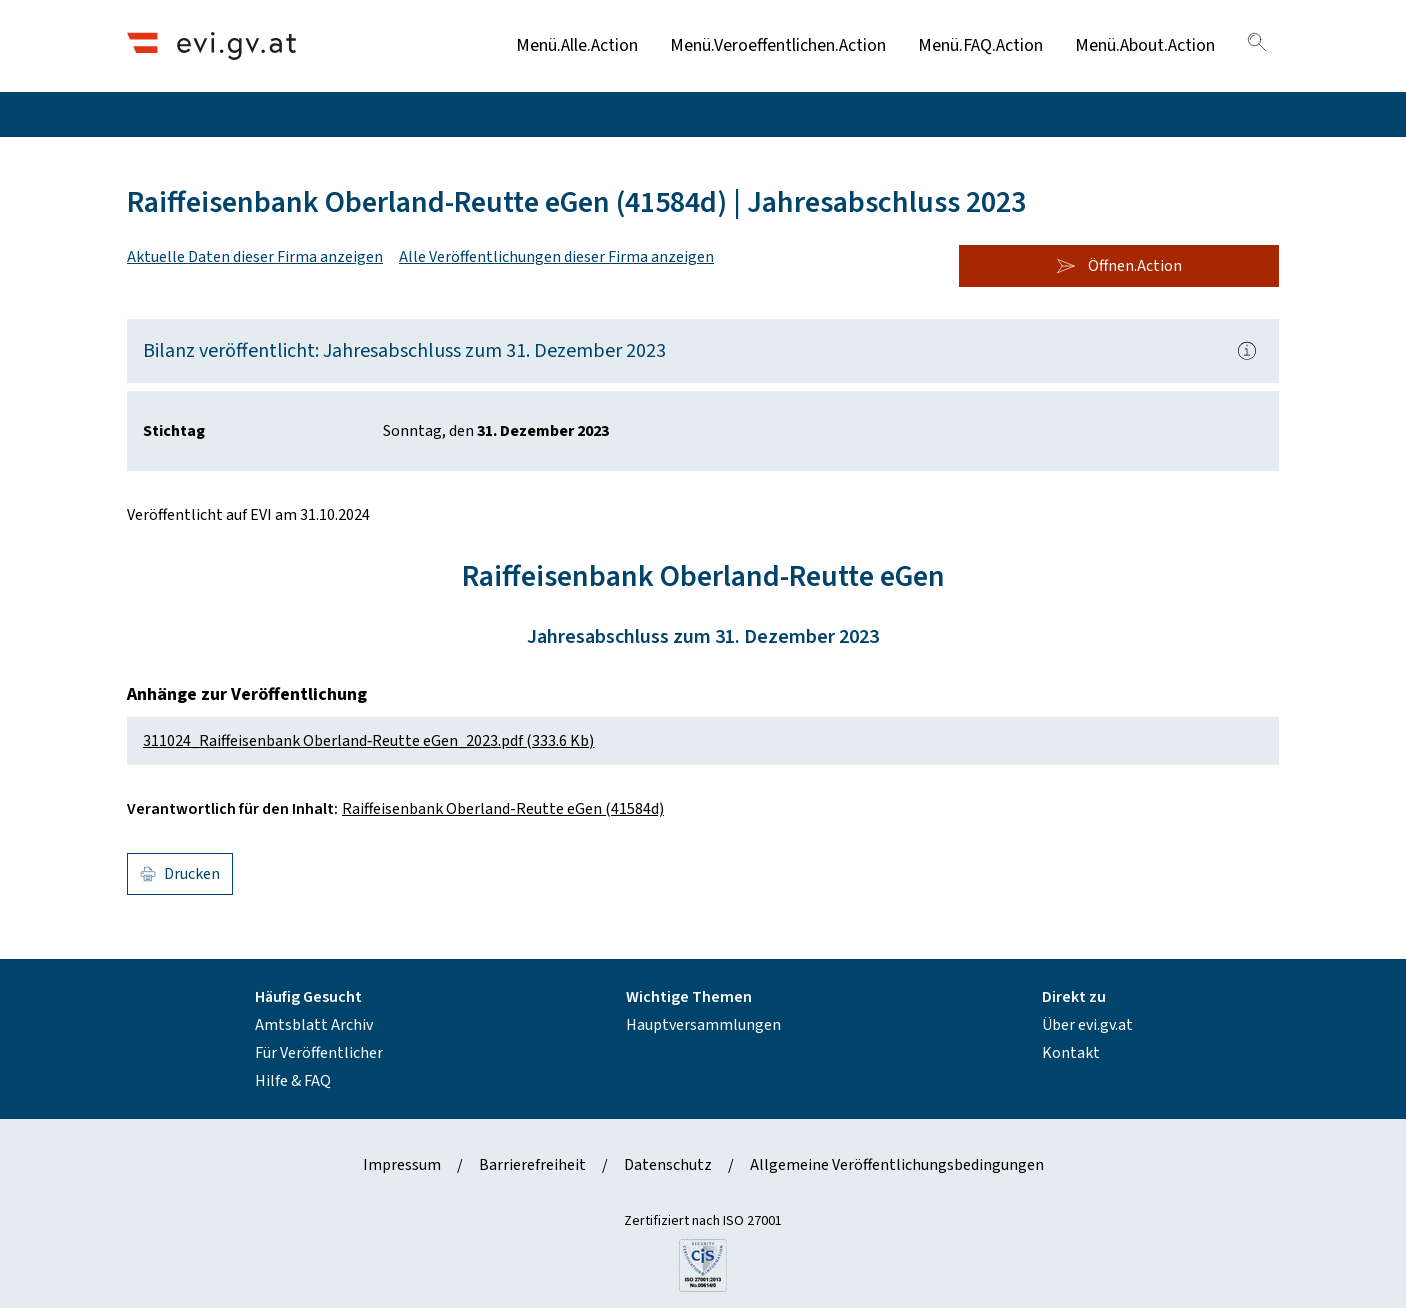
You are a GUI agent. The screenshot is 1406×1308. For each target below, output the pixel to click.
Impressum (402, 1165)
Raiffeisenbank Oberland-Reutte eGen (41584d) (503, 809)
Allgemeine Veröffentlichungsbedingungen (897, 1165)
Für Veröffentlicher (319, 1053)
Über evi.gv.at (1087, 1025)
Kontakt (1071, 1053)
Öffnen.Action (1119, 266)
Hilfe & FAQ (293, 1081)
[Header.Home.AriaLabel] (211, 45)
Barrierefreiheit (532, 1165)
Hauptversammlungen (703, 1025)
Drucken (180, 874)
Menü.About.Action (1145, 45)
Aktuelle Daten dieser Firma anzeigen (255, 257)
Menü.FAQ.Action (980, 45)
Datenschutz (668, 1165)
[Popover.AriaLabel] (1247, 351)
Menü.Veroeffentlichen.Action (778, 45)
